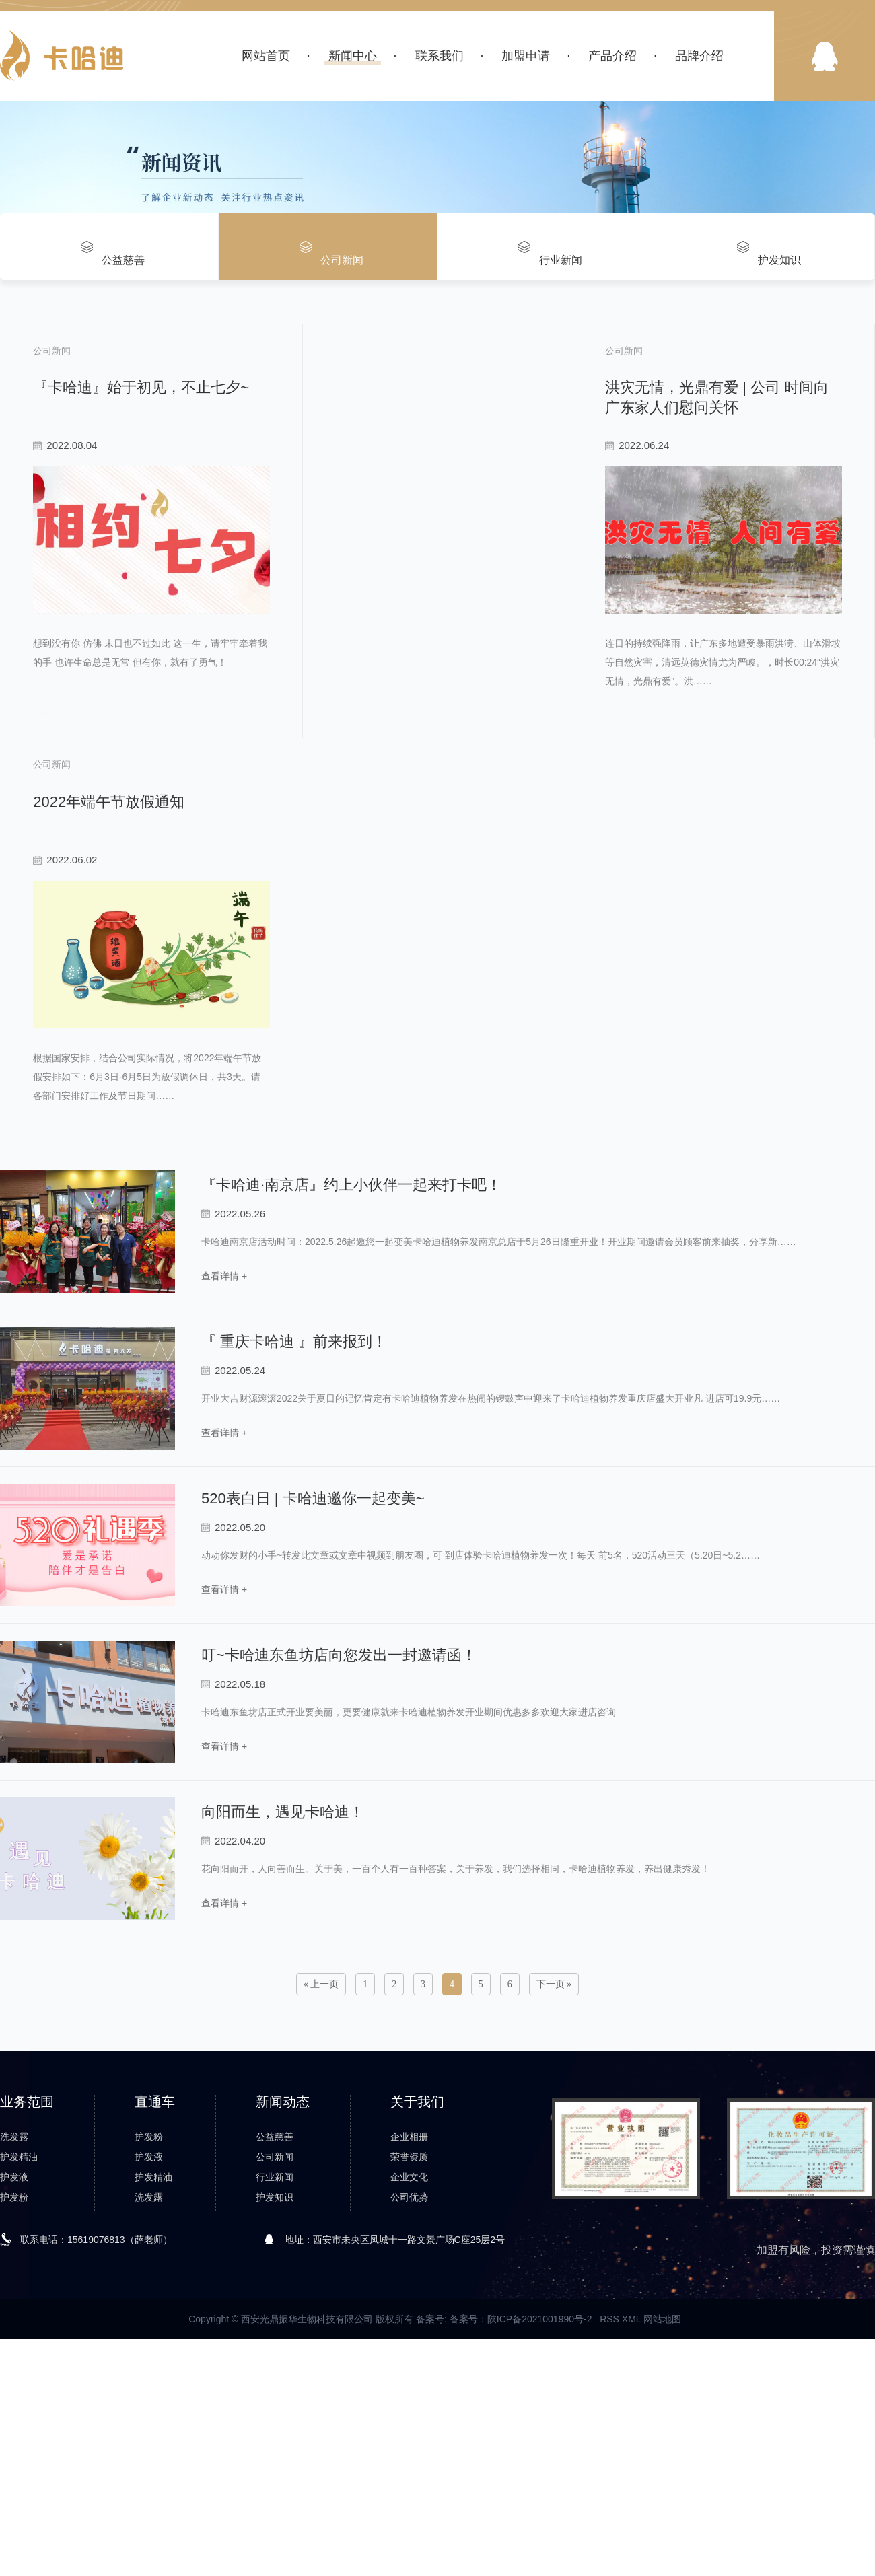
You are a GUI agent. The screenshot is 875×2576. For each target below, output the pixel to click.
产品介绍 (612, 56)
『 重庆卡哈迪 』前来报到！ (294, 1485)
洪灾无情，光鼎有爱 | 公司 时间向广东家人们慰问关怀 (654, 377)
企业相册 (409, 2280)
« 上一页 (321, 2128)
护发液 (14, 2321)
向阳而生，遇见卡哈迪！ (282, 1955)
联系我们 (439, 56)
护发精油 (19, 2300)
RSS (609, 2463)
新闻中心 (352, 56)
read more (56, 780)
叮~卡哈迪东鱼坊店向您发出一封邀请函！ (339, 1799)
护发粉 (14, 2341)
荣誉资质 (409, 2300)
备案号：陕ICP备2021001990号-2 (521, 2463)
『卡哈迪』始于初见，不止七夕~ (136, 377)
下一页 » (554, 2128)
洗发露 (14, 2280)
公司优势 (409, 2341)
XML (631, 2463)
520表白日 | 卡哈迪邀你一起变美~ (313, 1642)
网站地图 (662, 2463)
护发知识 (274, 2341)
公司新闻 (274, 2300)
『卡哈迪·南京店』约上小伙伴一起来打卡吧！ (351, 1328)
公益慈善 (274, 2280)
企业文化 (409, 2321)
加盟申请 (525, 56)
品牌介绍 (699, 56)
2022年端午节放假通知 (104, 867)
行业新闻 (274, 2321)
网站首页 (266, 56)
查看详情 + (224, 1417)
